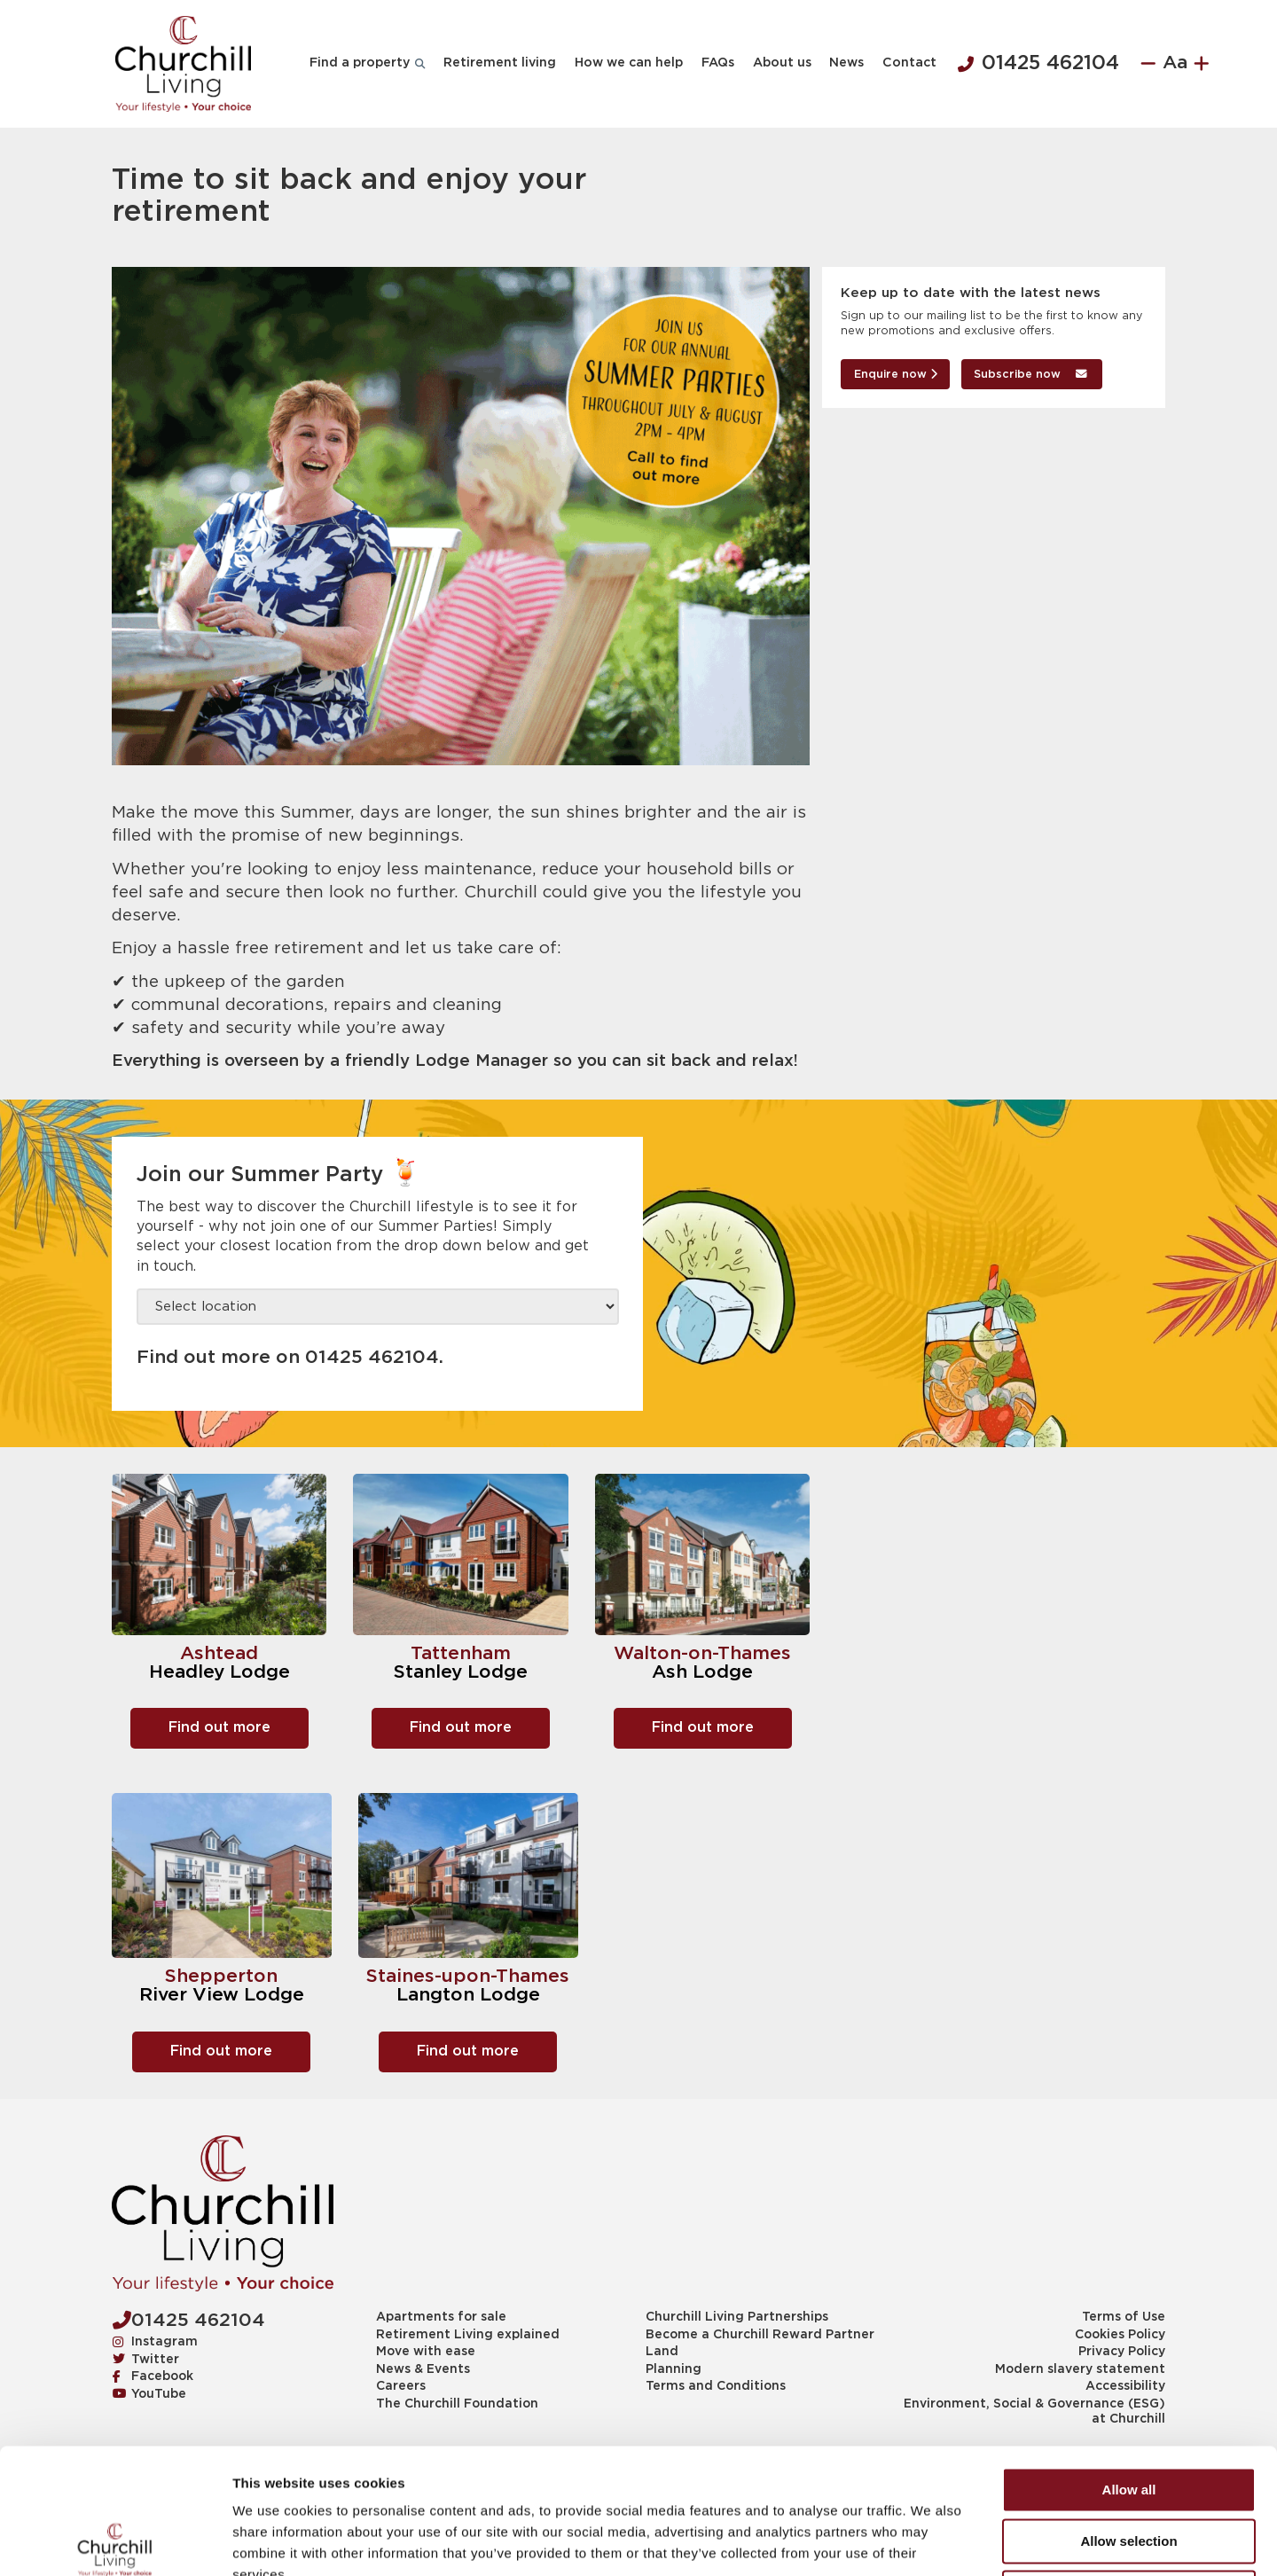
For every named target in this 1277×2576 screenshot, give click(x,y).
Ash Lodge (702, 1672)
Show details (930, 2541)
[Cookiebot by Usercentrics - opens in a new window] (114, 2541)
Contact (909, 63)
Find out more (219, 1727)
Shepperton (221, 1977)
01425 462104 (1038, 64)
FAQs (717, 63)
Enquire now (895, 374)
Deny (1129, 2462)
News (846, 63)
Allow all (1129, 2359)
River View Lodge (221, 1995)
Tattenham (461, 1654)
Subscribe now (1030, 374)
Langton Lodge (468, 1995)
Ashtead (219, 1654)
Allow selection (1128, 2410)
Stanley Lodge (461, 1672)
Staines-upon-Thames (467, 1977)
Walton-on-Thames (702, 1654)
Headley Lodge (219, 1672)
